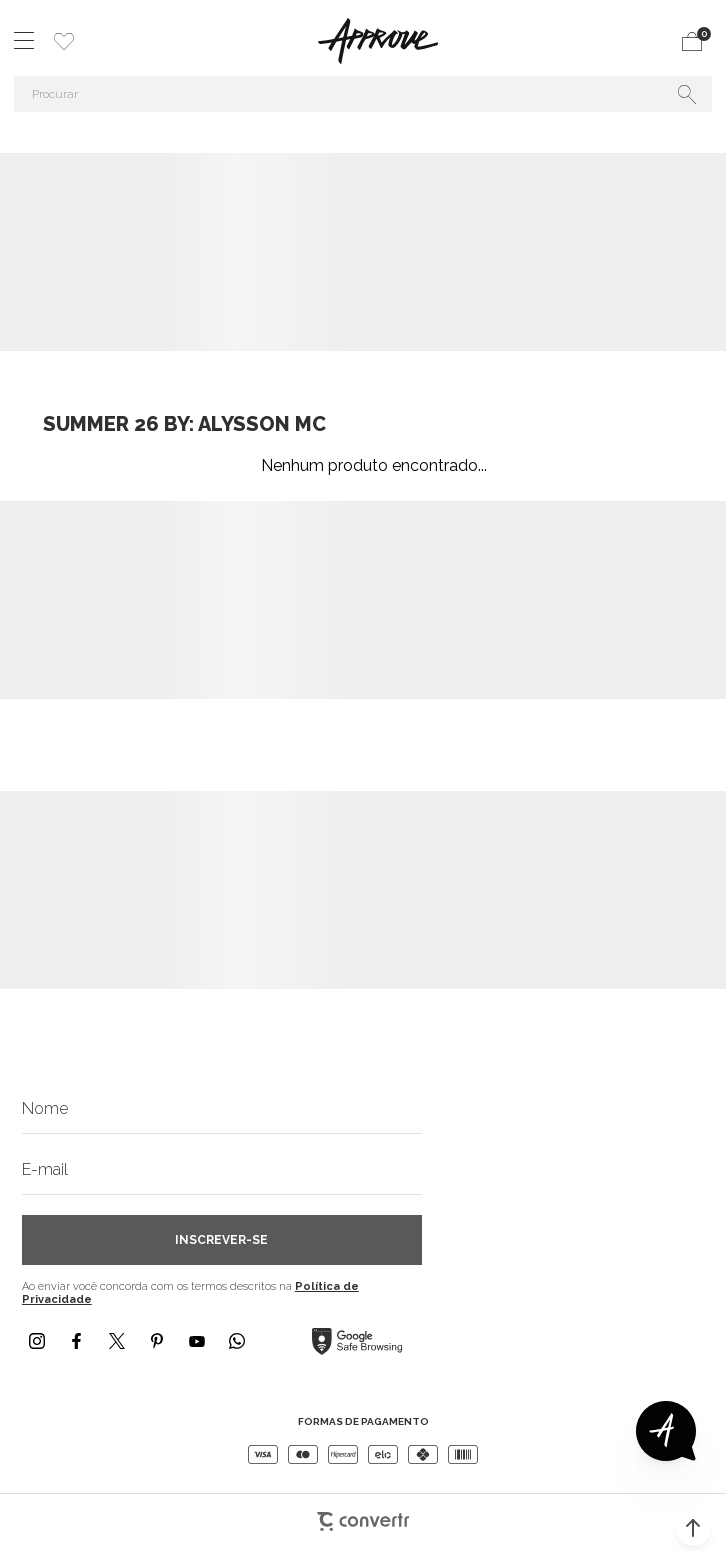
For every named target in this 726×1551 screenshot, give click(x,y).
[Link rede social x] (117, 1341)
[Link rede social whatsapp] (237, 1341)
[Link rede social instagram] (37, 1341)
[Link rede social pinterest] (157, 1341)
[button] (693, 1528)
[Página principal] (378, 41)
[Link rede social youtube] (197, 1341)
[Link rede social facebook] (77, 1341)
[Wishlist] (64, 41)
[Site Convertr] (363, 1512)
